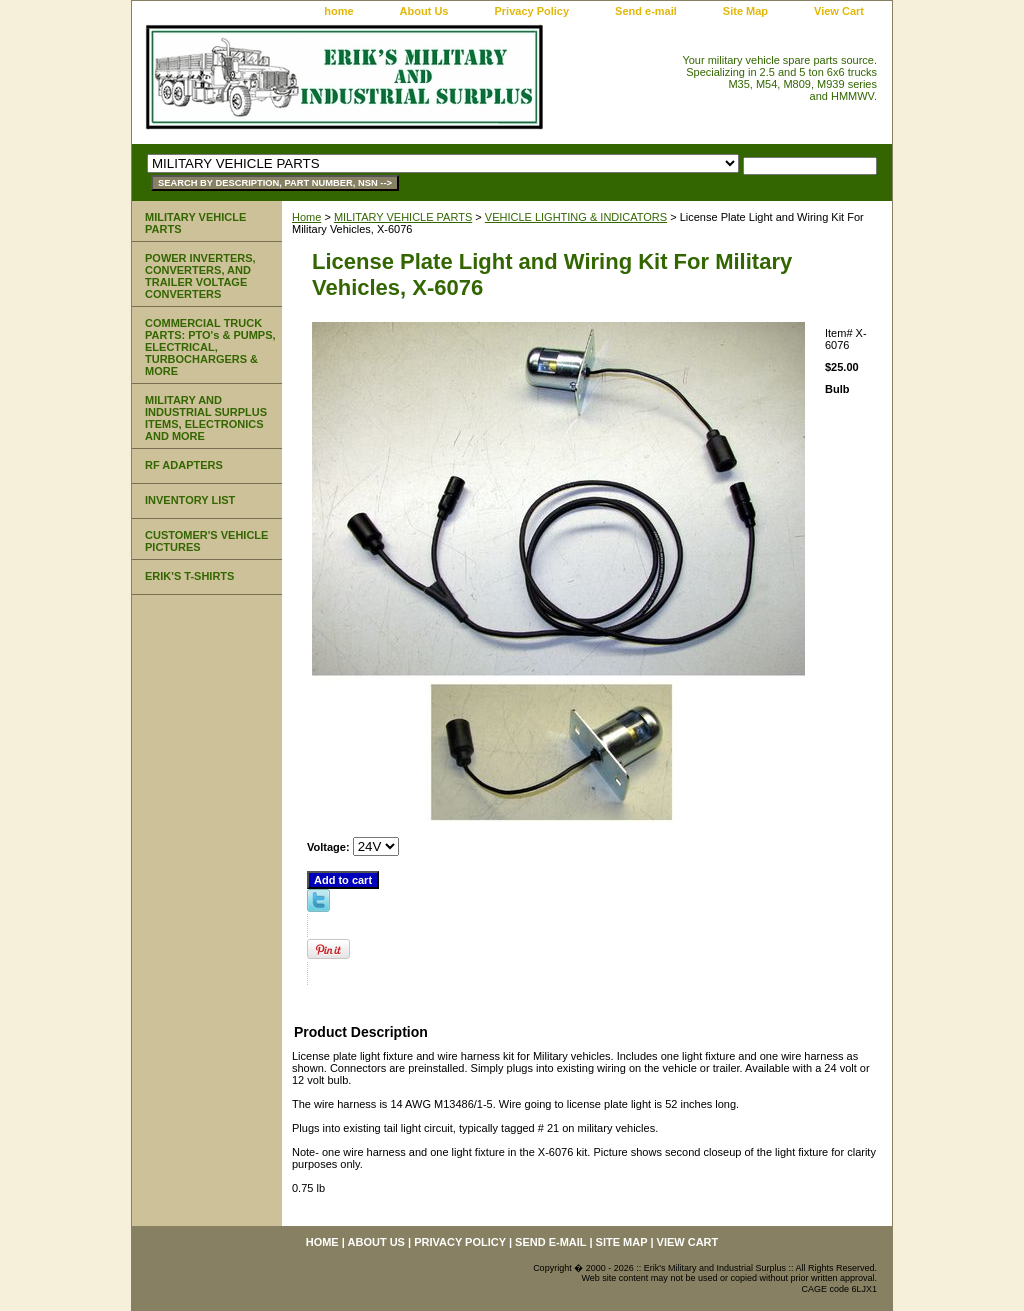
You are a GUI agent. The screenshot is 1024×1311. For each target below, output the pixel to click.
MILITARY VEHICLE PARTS (403, 217)
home (338, 11)
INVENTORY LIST (190, 500)
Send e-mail (646, 11)
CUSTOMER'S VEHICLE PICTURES (206, 541)
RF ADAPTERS (184, 465)
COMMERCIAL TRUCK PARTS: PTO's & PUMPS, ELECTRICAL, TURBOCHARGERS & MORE (210, 347)
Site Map (745, 11)
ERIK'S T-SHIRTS (189, 576)
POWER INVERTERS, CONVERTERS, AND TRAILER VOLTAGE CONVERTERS (200, 276)
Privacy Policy (531, 11)
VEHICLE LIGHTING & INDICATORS (576, 217)
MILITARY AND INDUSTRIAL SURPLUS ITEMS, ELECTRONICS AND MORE (206, 418)
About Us (424, 11)
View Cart (839, 11)
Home (306, 217)
